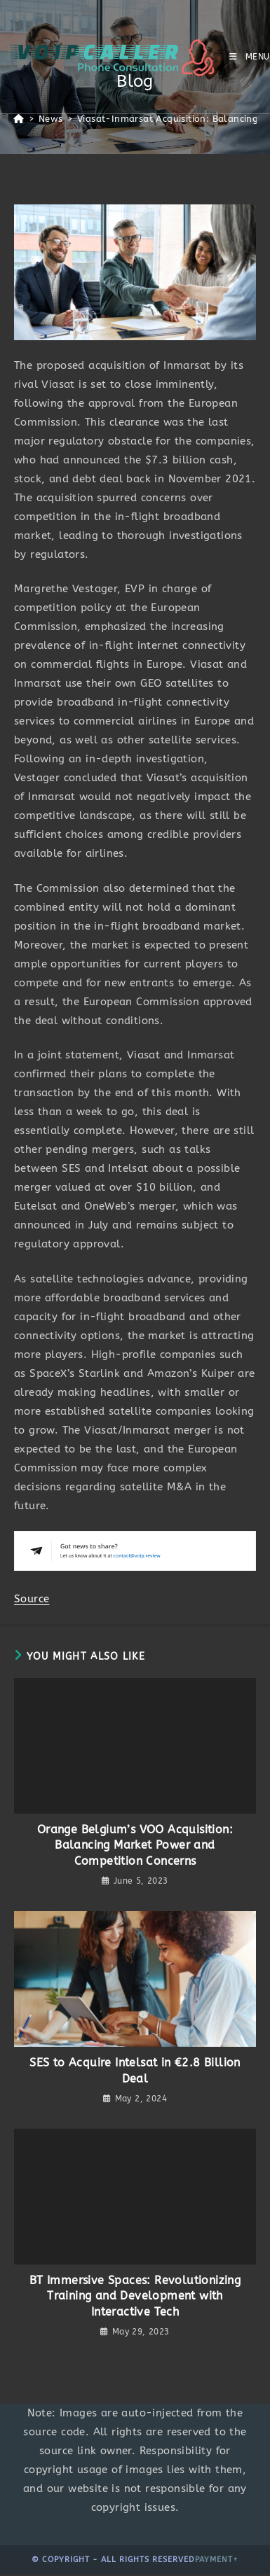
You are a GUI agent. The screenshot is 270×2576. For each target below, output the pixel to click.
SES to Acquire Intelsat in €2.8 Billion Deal (135, 2070)
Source (31, 1598)
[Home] (18, 118)
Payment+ (216, 2559)
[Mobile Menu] (249, 56)
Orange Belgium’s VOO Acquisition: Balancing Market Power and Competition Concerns (135, 1845)
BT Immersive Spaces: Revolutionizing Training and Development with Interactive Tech (135, 2296)
